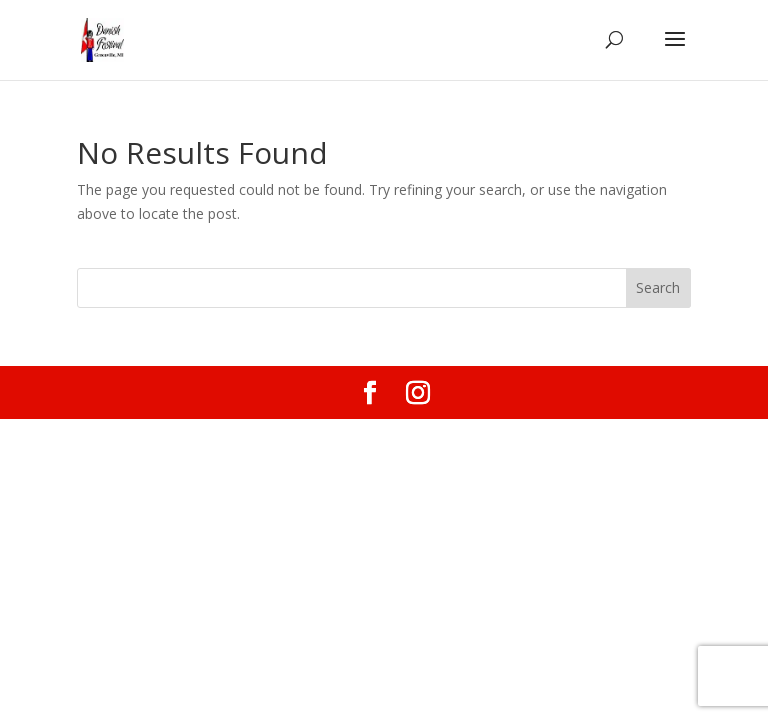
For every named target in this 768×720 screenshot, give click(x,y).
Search (658, 287)
